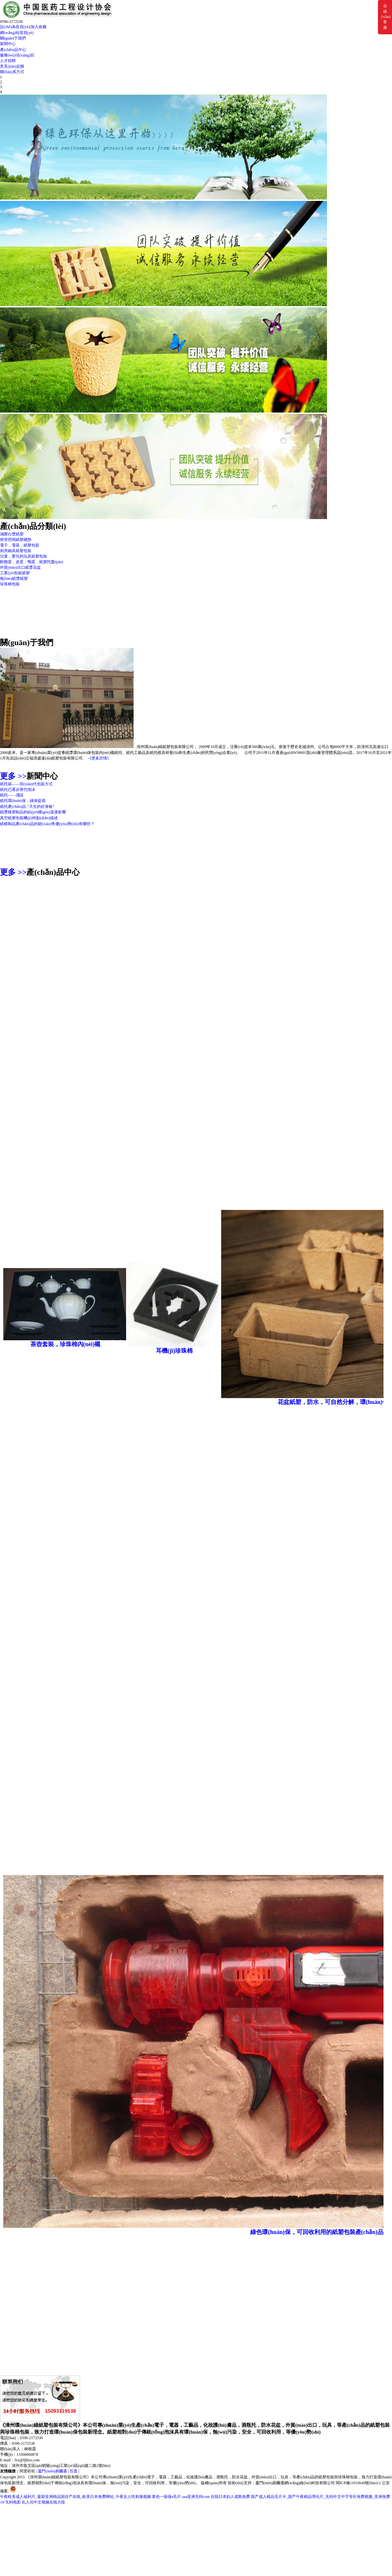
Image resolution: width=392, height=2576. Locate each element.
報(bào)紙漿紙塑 (14, 578)
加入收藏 (38, 26)
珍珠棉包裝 (10, 584)
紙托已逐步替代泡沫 (17, 789)
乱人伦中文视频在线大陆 (43, 2502)
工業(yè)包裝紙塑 (15, 573)
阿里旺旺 (27, 2471)
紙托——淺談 (12, 795)
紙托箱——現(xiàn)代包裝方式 (26, 784)
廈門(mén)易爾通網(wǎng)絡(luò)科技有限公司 (295, 2483)
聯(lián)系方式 (12, 72)
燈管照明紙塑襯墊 (15, 539)
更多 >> (13, 776)
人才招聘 (8, 60)
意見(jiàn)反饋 (12, 66)
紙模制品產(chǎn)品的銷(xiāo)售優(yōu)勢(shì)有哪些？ (47, 824)
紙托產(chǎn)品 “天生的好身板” (27, 806)
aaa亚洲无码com (196, 2496)
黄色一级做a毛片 (166, 2496)
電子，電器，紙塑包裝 (19, 545)
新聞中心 (8, 43)
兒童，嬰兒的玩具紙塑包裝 (23, 556)
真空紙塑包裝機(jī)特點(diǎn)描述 (29, 818)
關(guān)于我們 (13, 38)
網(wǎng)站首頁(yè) (17, 32)
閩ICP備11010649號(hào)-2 (358, 2483)
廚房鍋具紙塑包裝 (15, 550)
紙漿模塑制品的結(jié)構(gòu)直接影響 (33, 812)
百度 (73, 2471)
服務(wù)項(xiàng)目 (17, 55)
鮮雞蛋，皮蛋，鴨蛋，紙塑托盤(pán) (31, 562)
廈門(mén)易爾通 (52, 2471)
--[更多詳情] (98, 758)
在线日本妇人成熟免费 (230, 2496)
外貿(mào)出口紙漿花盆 (20, 567)
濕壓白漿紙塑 (12, 534)
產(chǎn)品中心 (13, 49)
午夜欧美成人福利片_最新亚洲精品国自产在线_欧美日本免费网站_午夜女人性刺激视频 (75, 2496)
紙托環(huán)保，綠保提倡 (22, 800)
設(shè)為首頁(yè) (15, 26)
